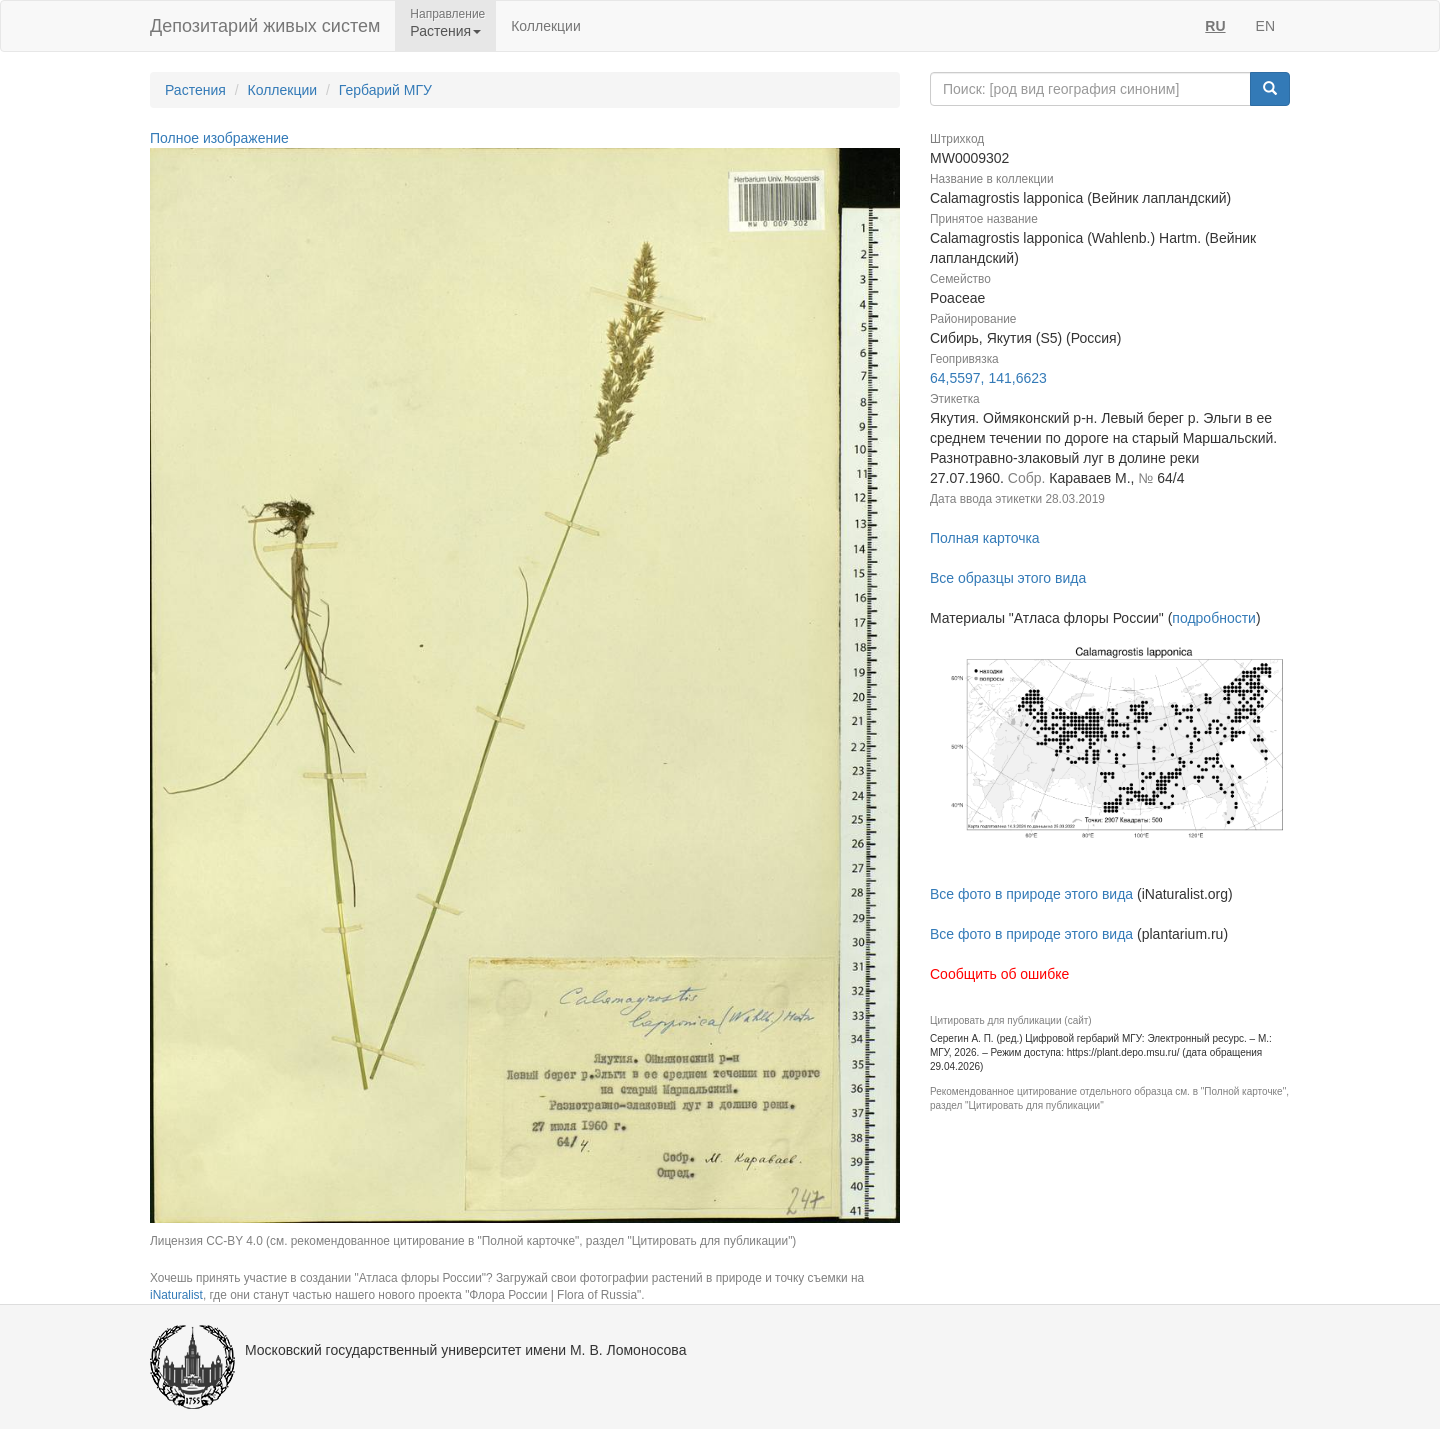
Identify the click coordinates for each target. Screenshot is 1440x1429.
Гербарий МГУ (385, 90)
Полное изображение (219, 138)
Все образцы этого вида (1008, 578)
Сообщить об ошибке (999, 974)
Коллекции (546, 26)
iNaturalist (176, 1295)
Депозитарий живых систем (265, 26)
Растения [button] (445, 31)
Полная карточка (985, 538)
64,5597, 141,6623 (988, 378)
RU (1215, 26)
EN (1265, 26)
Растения (195, 90)
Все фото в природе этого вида (1031, 894)
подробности (1214, 618)
